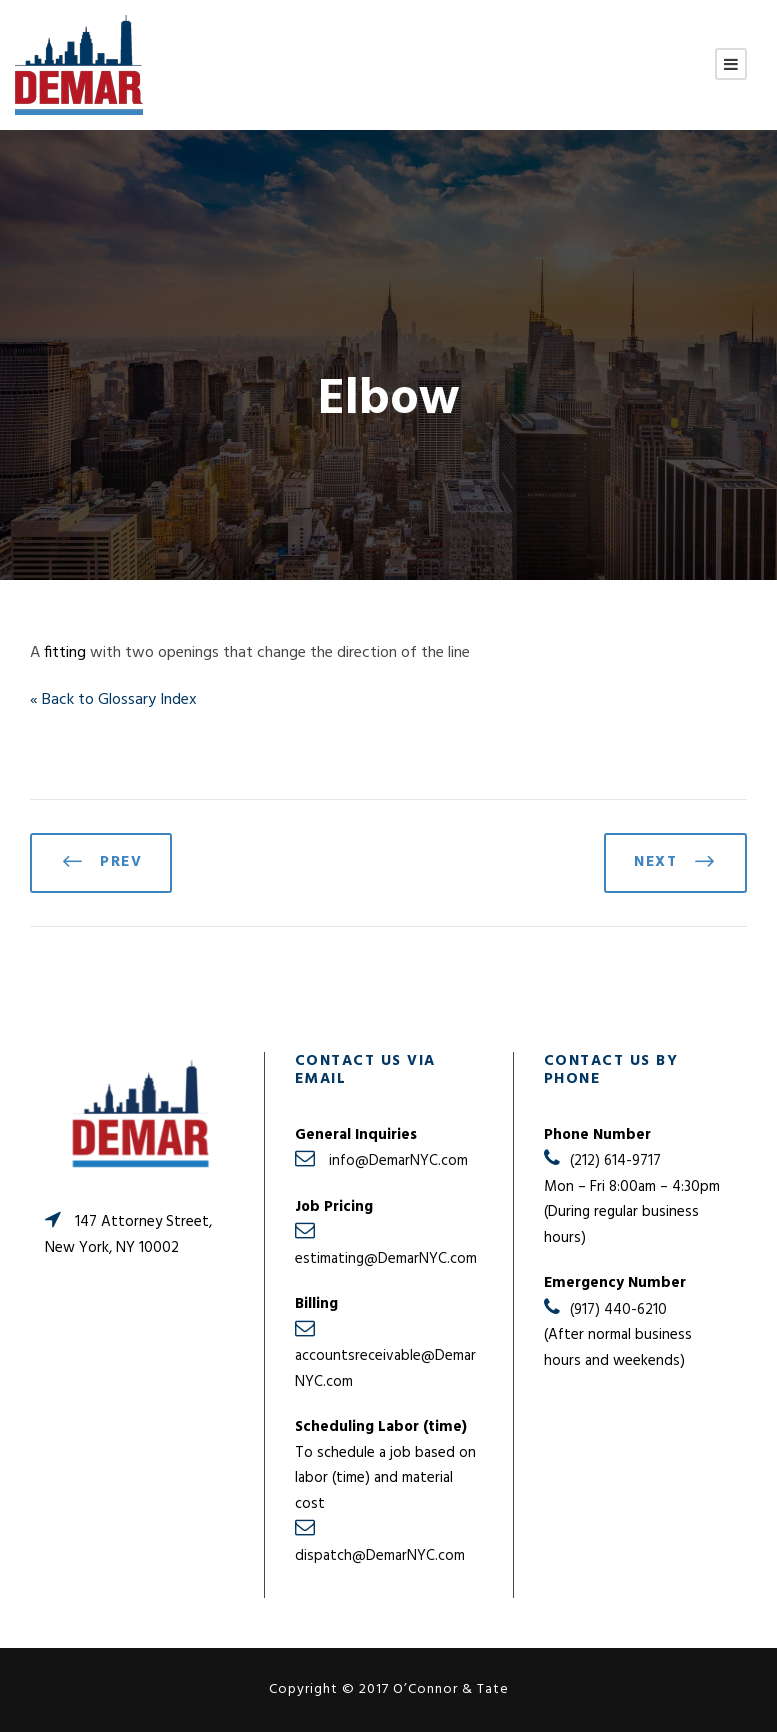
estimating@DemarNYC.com (386, 1259)
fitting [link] (65, 653)
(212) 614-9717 (615, 1161)
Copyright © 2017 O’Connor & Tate (389, 1689)
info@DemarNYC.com (398, 1161)
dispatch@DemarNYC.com (380, 1556)
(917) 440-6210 (618, 1310)
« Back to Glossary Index (113, 700)
